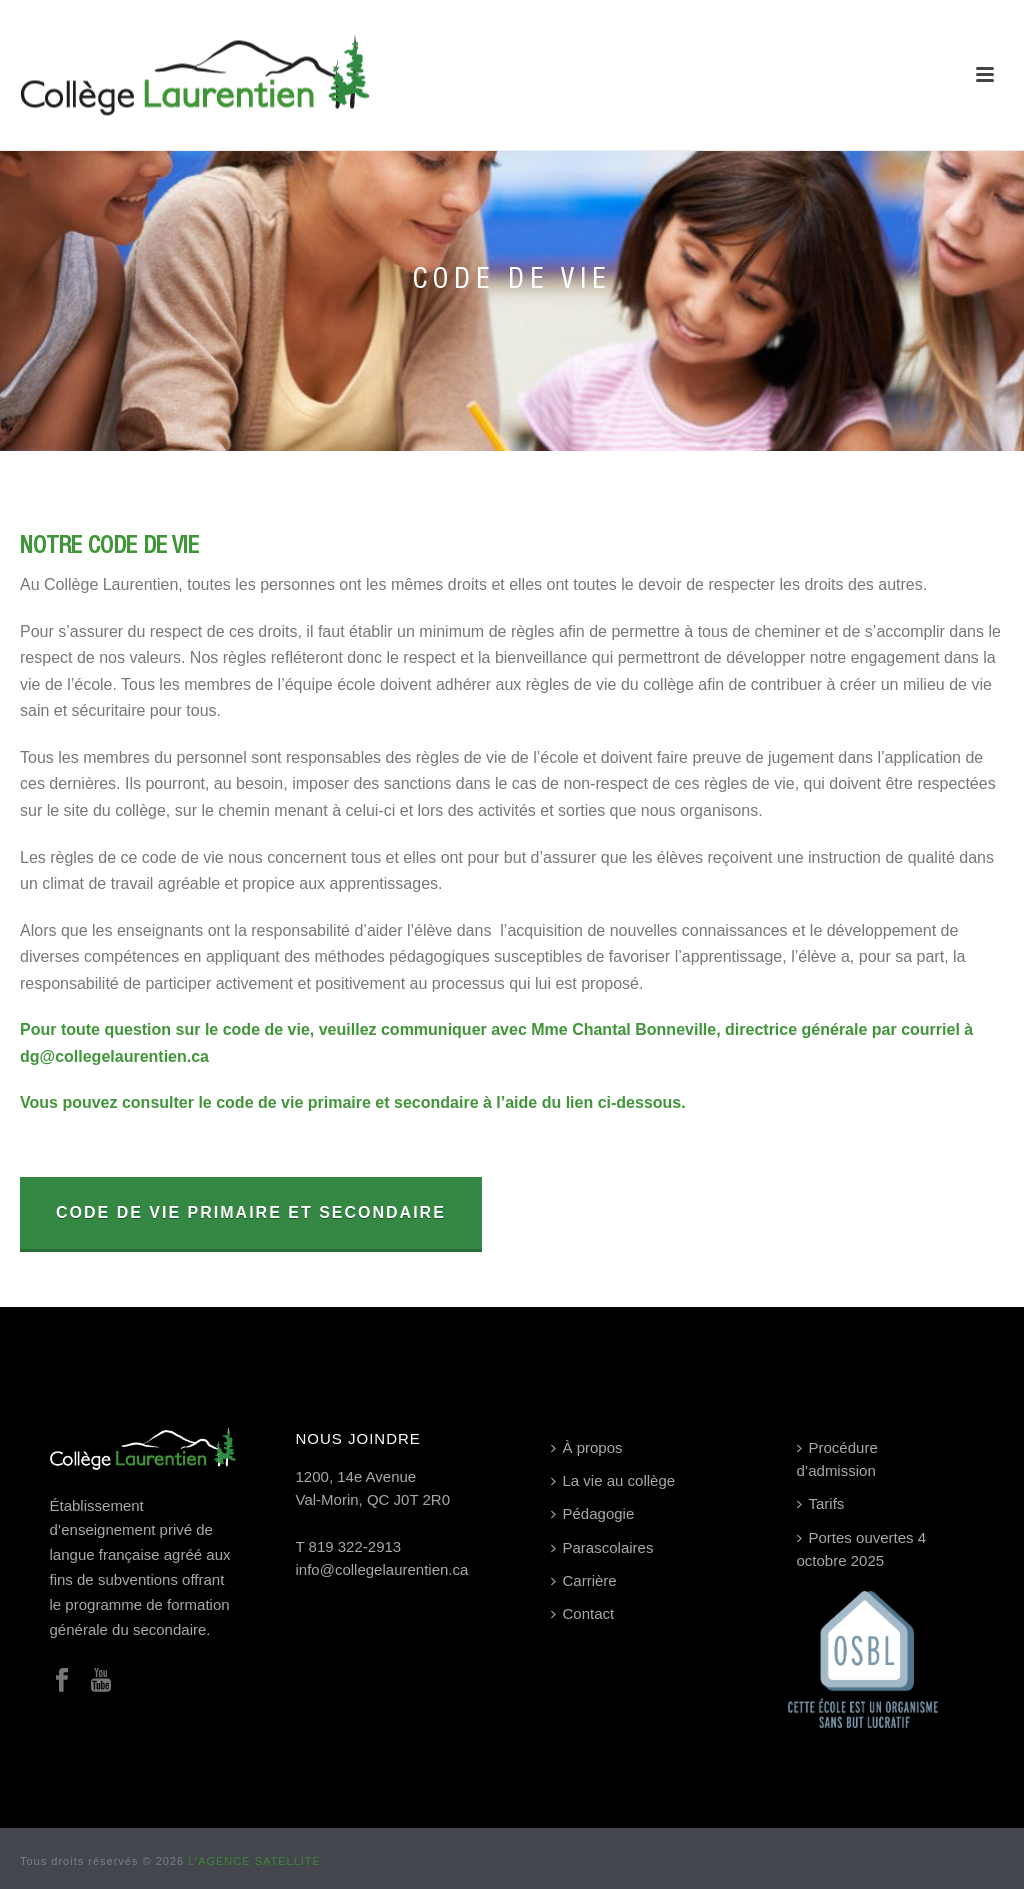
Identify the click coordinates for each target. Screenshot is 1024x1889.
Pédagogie (593, 1513)
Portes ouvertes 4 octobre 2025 (862, 1549)
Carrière (584, 1580)
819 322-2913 (355, 1546)
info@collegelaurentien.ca (382, 1569)
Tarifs (821, 1503)
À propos (587, 1447)
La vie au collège (613, 1480)
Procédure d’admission (837, 1459)
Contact (583, 1613)
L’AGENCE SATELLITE (254, 1861)
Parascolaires (602, 1547)
